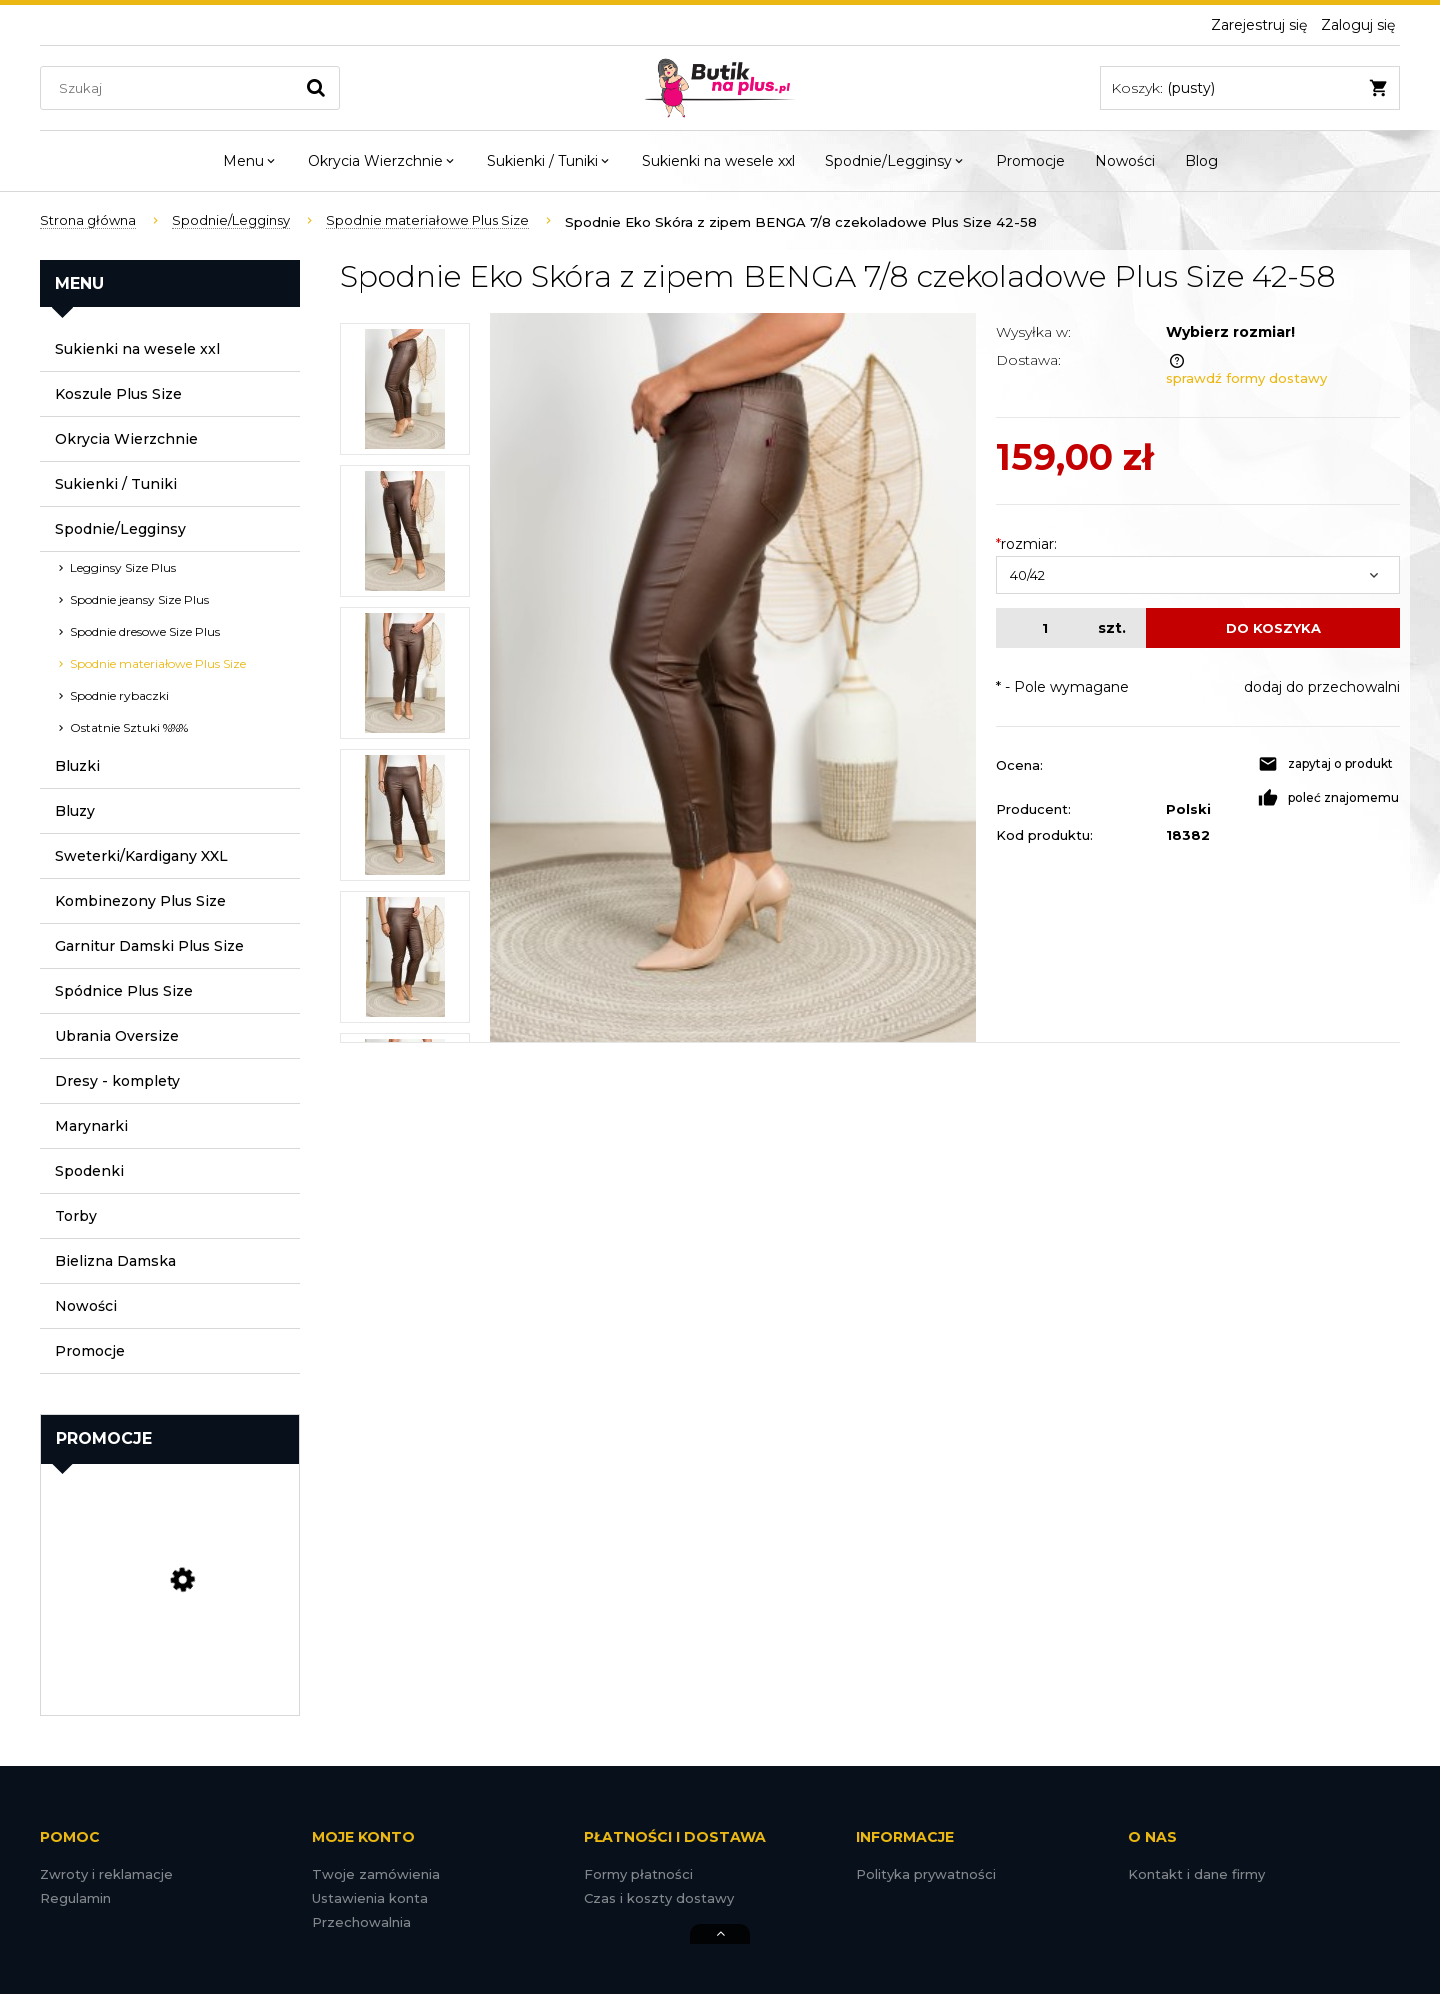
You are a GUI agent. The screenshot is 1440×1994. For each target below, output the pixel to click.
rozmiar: (1026, 544)
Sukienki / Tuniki (116, 484)
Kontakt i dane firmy (1196, 1874)
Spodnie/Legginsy (120, 529)
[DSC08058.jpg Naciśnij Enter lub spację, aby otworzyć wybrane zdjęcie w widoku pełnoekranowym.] (733, 678)
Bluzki (77, 766)
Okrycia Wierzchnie (126, 439)
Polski (1188, 809)
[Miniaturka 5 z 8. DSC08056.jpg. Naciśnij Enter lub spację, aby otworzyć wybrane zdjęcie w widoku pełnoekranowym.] (405, 957)
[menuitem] (250, 161)
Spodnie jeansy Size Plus (139, 599)
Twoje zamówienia (376, 1874)
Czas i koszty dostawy (659, 1898)
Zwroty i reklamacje (106, 1874)
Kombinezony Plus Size (140, 901)
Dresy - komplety (117, 1081)
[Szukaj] (316, 88)
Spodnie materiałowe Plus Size (158, 663)
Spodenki (89, 1171)
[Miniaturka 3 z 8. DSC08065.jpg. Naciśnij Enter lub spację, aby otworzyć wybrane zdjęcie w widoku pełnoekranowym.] (405, 673)
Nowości (86, 1306)
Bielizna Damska (115, 1261)
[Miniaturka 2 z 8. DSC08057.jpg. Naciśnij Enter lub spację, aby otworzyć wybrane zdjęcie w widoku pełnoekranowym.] (405, 531)
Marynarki (91, 1126)
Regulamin (75, 1898)
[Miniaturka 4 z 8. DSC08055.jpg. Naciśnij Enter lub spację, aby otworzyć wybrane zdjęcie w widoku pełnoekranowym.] (405, 815)
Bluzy (75, 811)
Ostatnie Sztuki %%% (129, 727)
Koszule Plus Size (118, 394)
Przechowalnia (361, 1922)
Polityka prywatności (926, 1874)
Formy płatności (638, 1874)
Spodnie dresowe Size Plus (145, 631)
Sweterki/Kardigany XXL (141, 856)
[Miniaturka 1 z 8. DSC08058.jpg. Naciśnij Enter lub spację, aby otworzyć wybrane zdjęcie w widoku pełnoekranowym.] (405, 389)
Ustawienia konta (370, 1898)
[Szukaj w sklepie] (171, 88)
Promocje (90, 1351)
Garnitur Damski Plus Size (149, 946)
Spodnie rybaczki (119, 695)
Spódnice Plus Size (124, 991)
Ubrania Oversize (117, 1036)
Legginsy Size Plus (123, 567)
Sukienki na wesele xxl (137, 349)
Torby (76, 1216)
